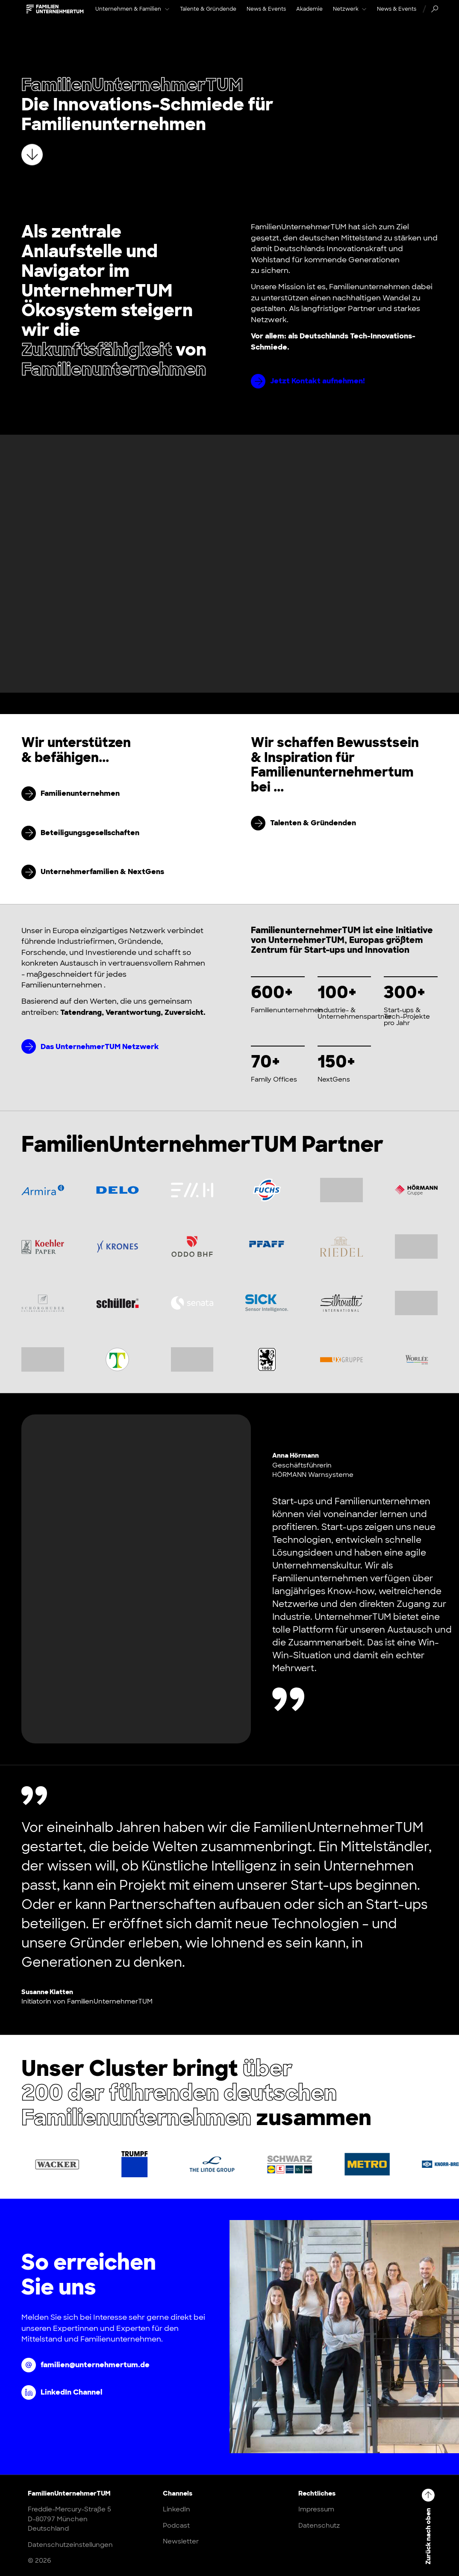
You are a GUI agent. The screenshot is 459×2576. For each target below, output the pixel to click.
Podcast (176, 2525)
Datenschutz (319, 2525)
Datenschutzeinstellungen (70, 2544)
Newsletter (181, 2541)
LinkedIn (176, 2509)
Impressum (316, 2509)
